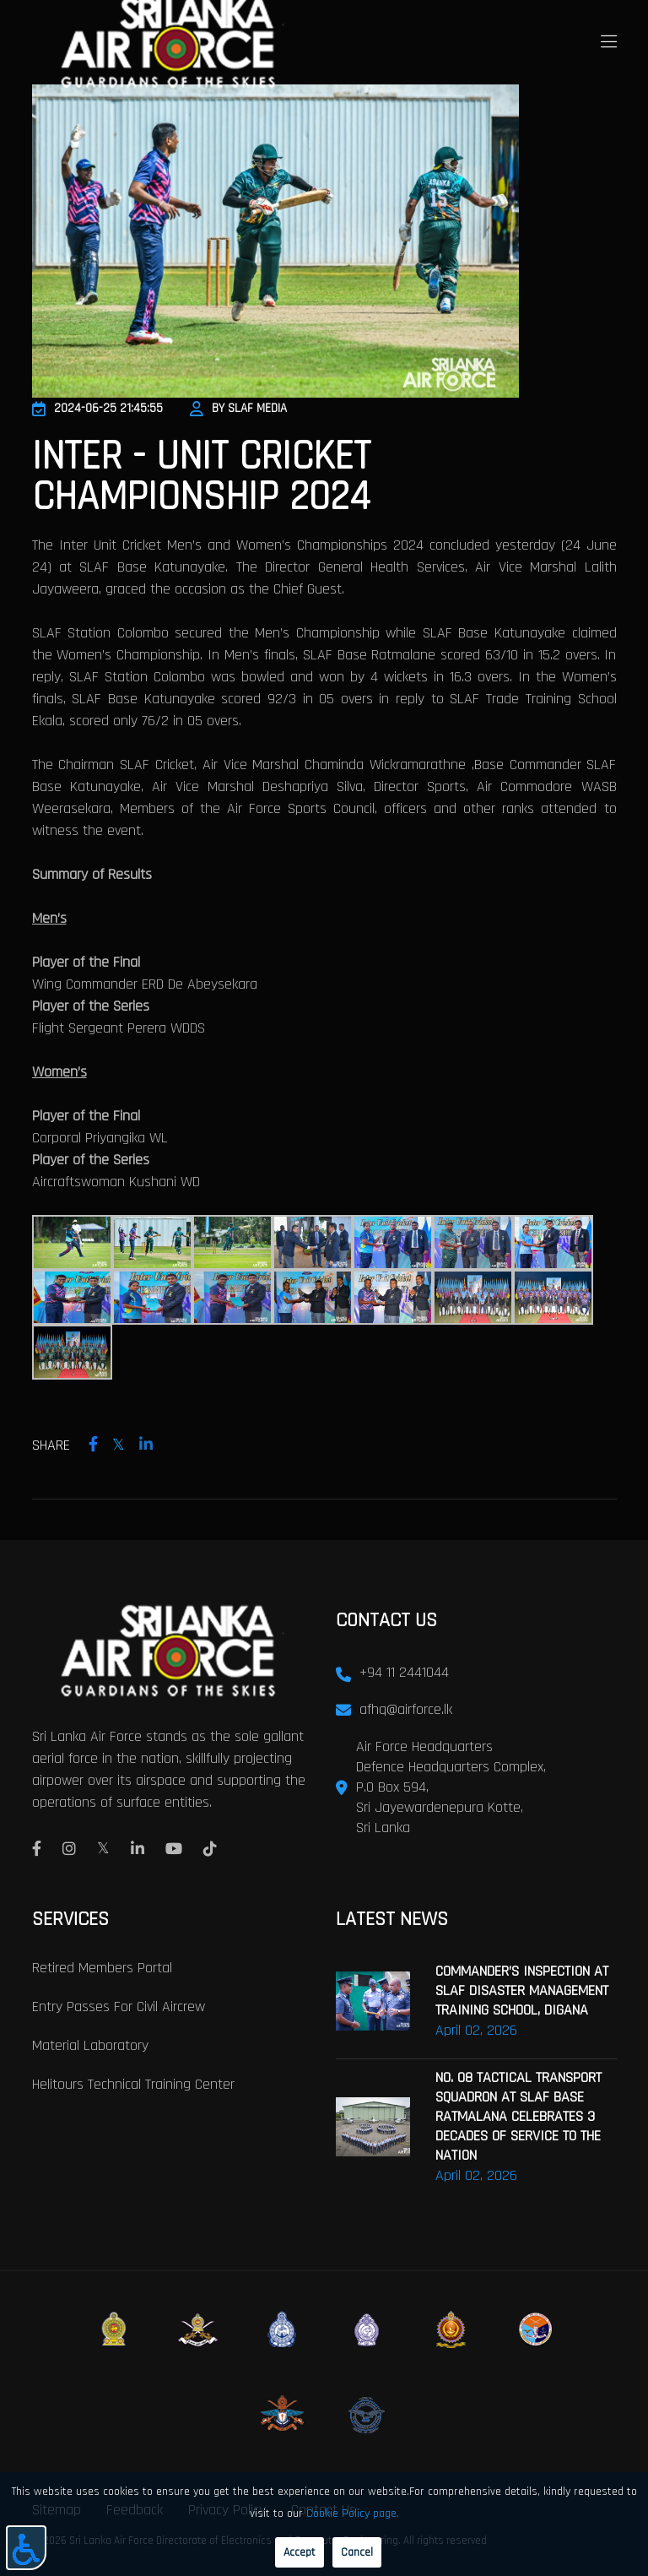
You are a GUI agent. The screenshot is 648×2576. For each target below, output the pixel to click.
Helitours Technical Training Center (133, 2083)
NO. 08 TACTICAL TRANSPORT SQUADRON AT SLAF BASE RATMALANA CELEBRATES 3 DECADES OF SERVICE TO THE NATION (518, 2115)
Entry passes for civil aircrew (118, 2005)
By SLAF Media (238, 408)
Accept (300, 2552)
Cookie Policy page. (352, 2513)
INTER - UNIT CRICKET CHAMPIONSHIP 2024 (201, 477)
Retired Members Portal (102, 1967)
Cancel (357, 2552)
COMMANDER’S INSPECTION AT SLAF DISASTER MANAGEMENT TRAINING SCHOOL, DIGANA (521, 1989)
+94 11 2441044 (404, 1672)
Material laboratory (90, 2044)
